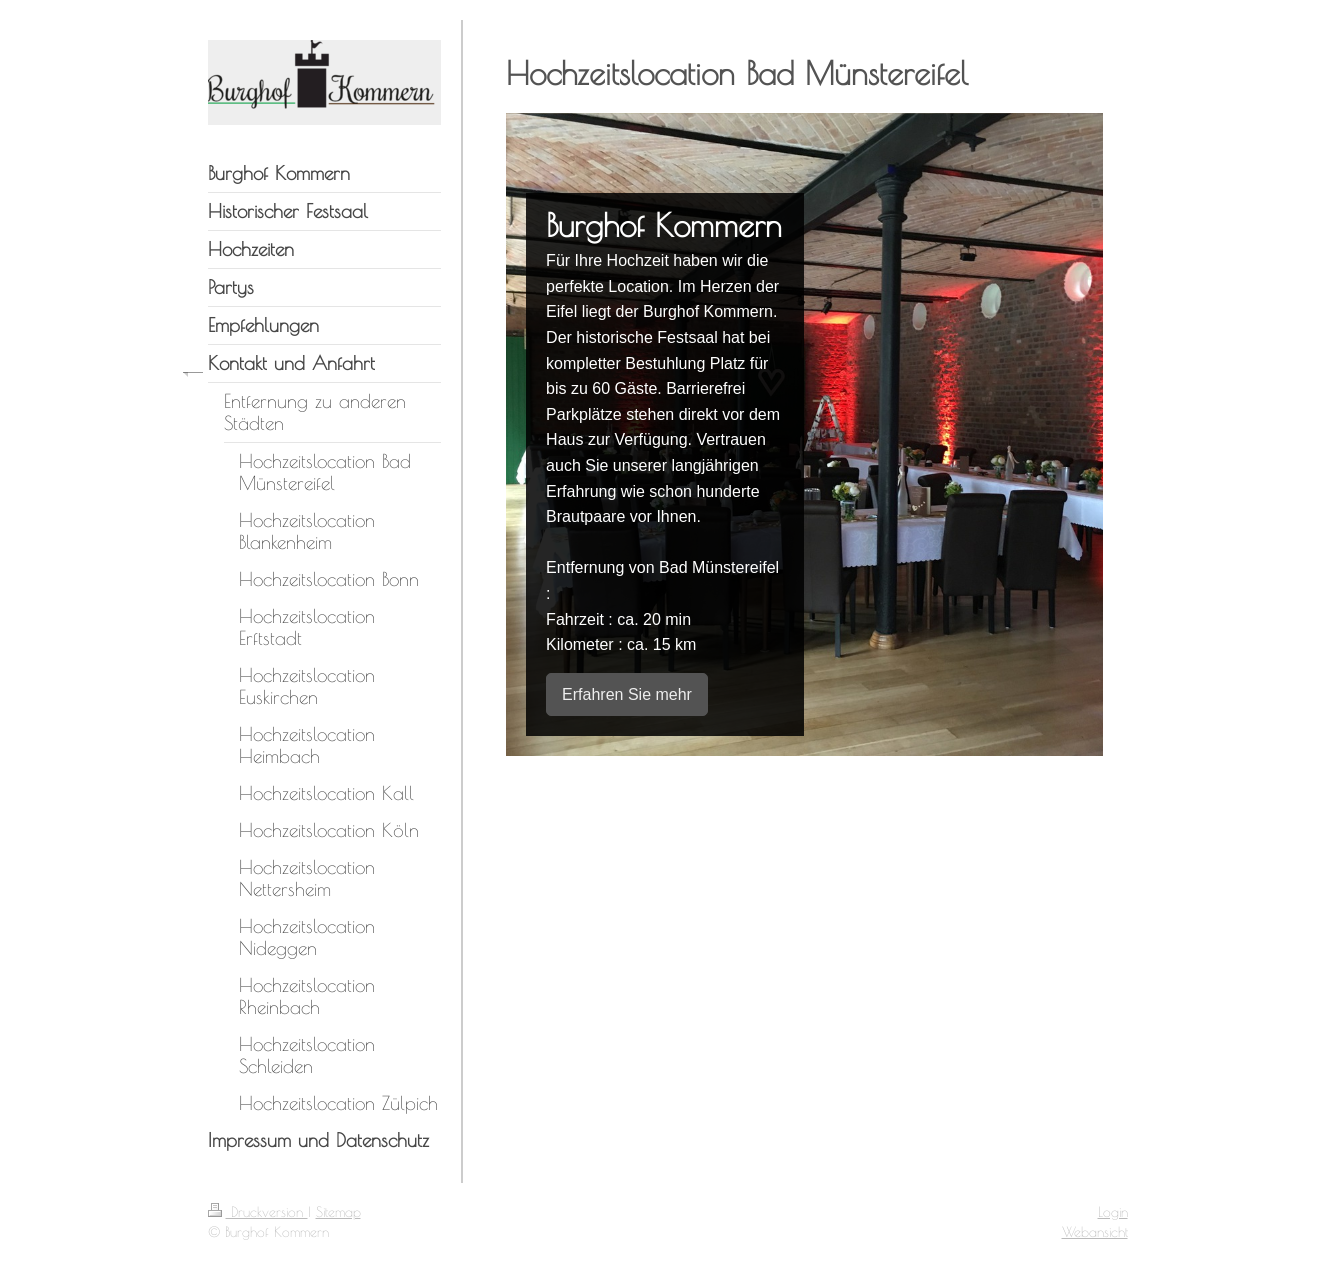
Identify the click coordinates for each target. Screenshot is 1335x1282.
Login (1113, 1212)
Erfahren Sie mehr (627, 694)
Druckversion (258, 1212)
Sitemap (338, 1212)
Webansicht (1095, 1232)
